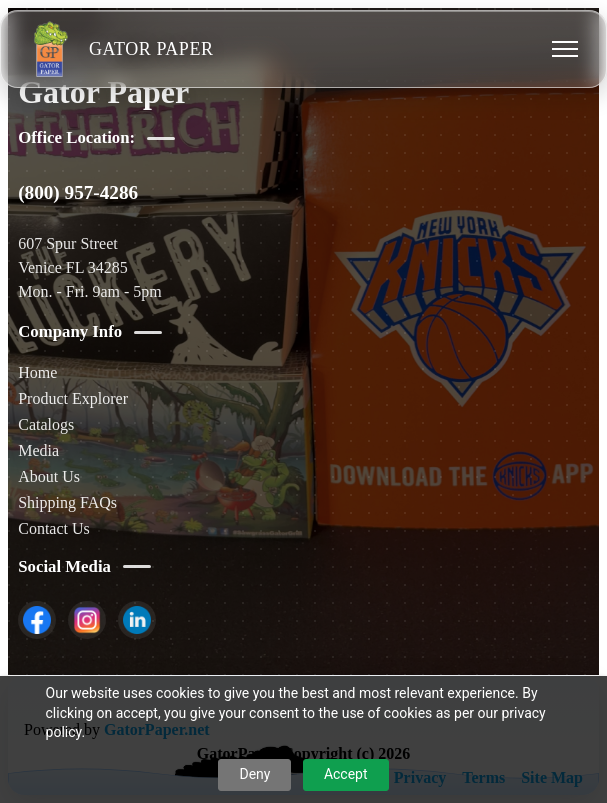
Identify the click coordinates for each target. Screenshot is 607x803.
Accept (346, 774)
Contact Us (54, 528)
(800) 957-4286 (78, 192)
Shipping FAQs (67, 502)
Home (37, 372)
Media (38, 450)
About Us (49, 476)
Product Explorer (73, 398)
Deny (254, 774)
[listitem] (37, 620)
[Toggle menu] (565, 49)
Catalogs (46, 424)
